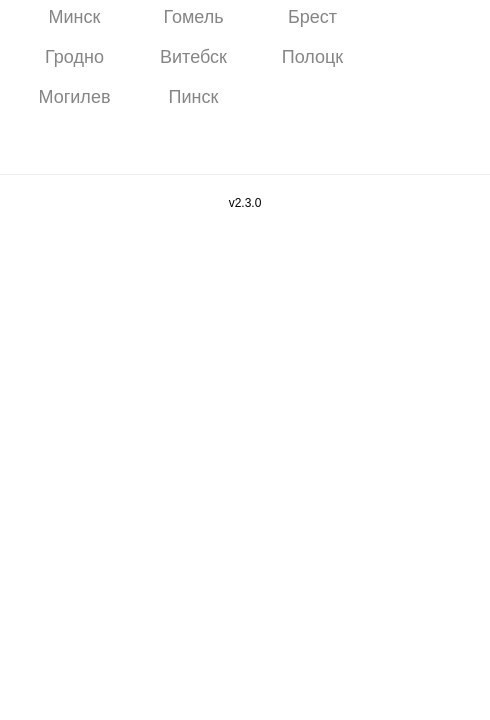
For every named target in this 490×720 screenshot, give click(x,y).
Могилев (75, 97)
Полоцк (312, 57)
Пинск (194, 97)
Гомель (193, 17)
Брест (312, 17)
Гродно (74, 57)
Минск (75, 17)
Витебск (193, 57)
